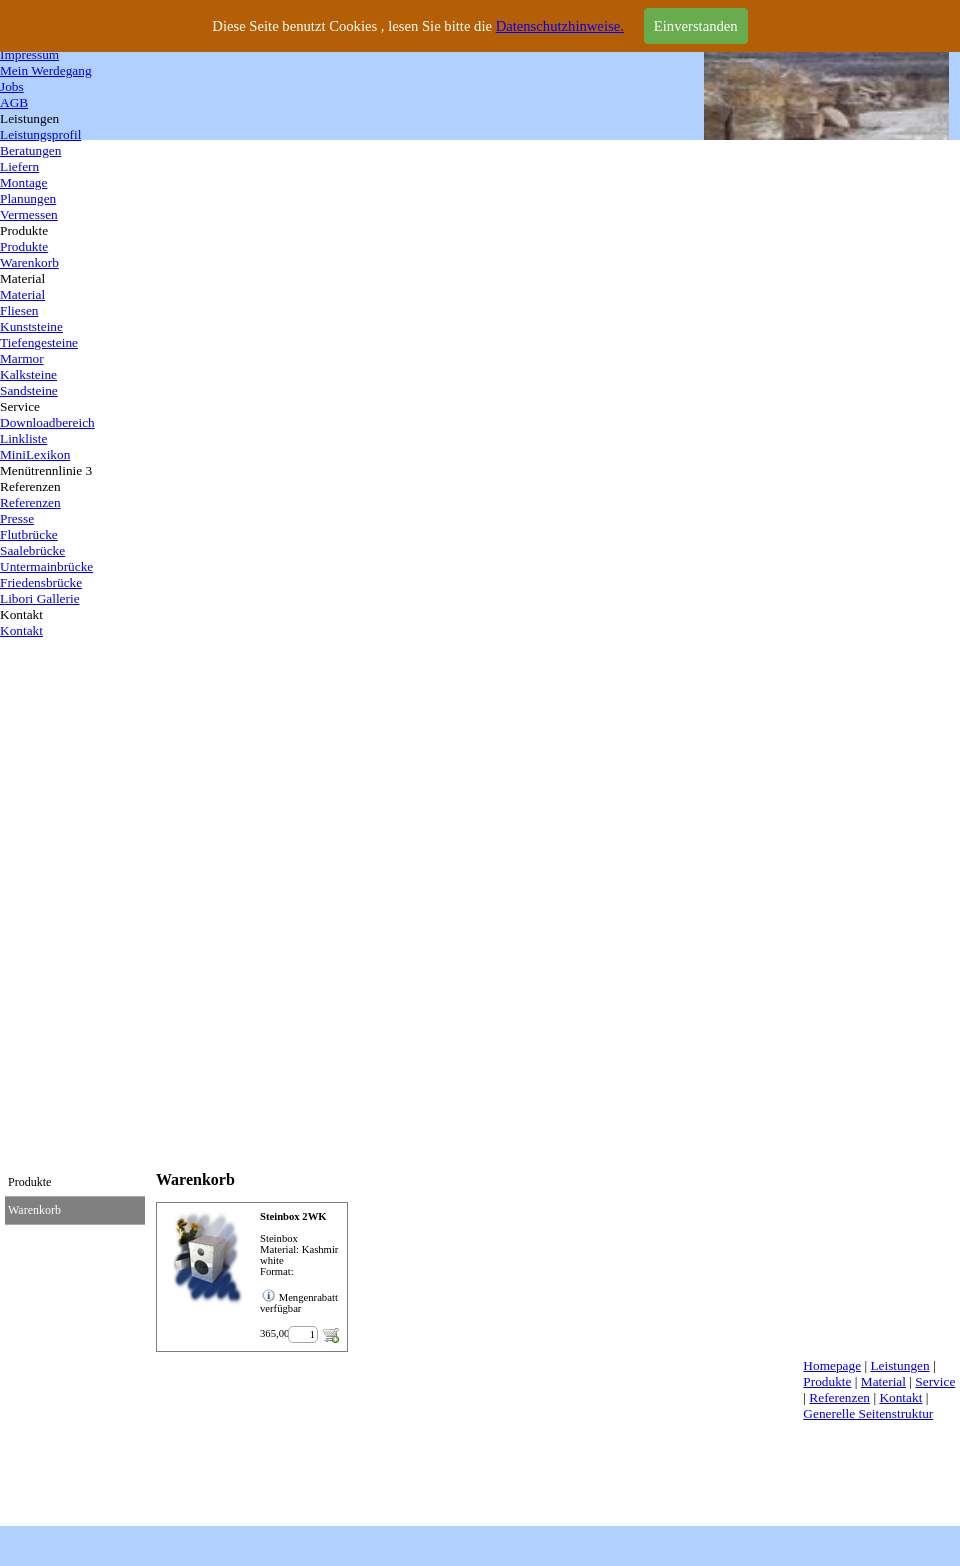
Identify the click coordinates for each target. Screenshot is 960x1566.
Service (935, 1381)
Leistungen (899, 1365)
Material (883, 1381)
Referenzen (839, 1397)
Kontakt (900, 1397)
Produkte (827, 1381)
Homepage (832, 1365)
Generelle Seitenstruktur (868, 1413)
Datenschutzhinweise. (560, 26)
